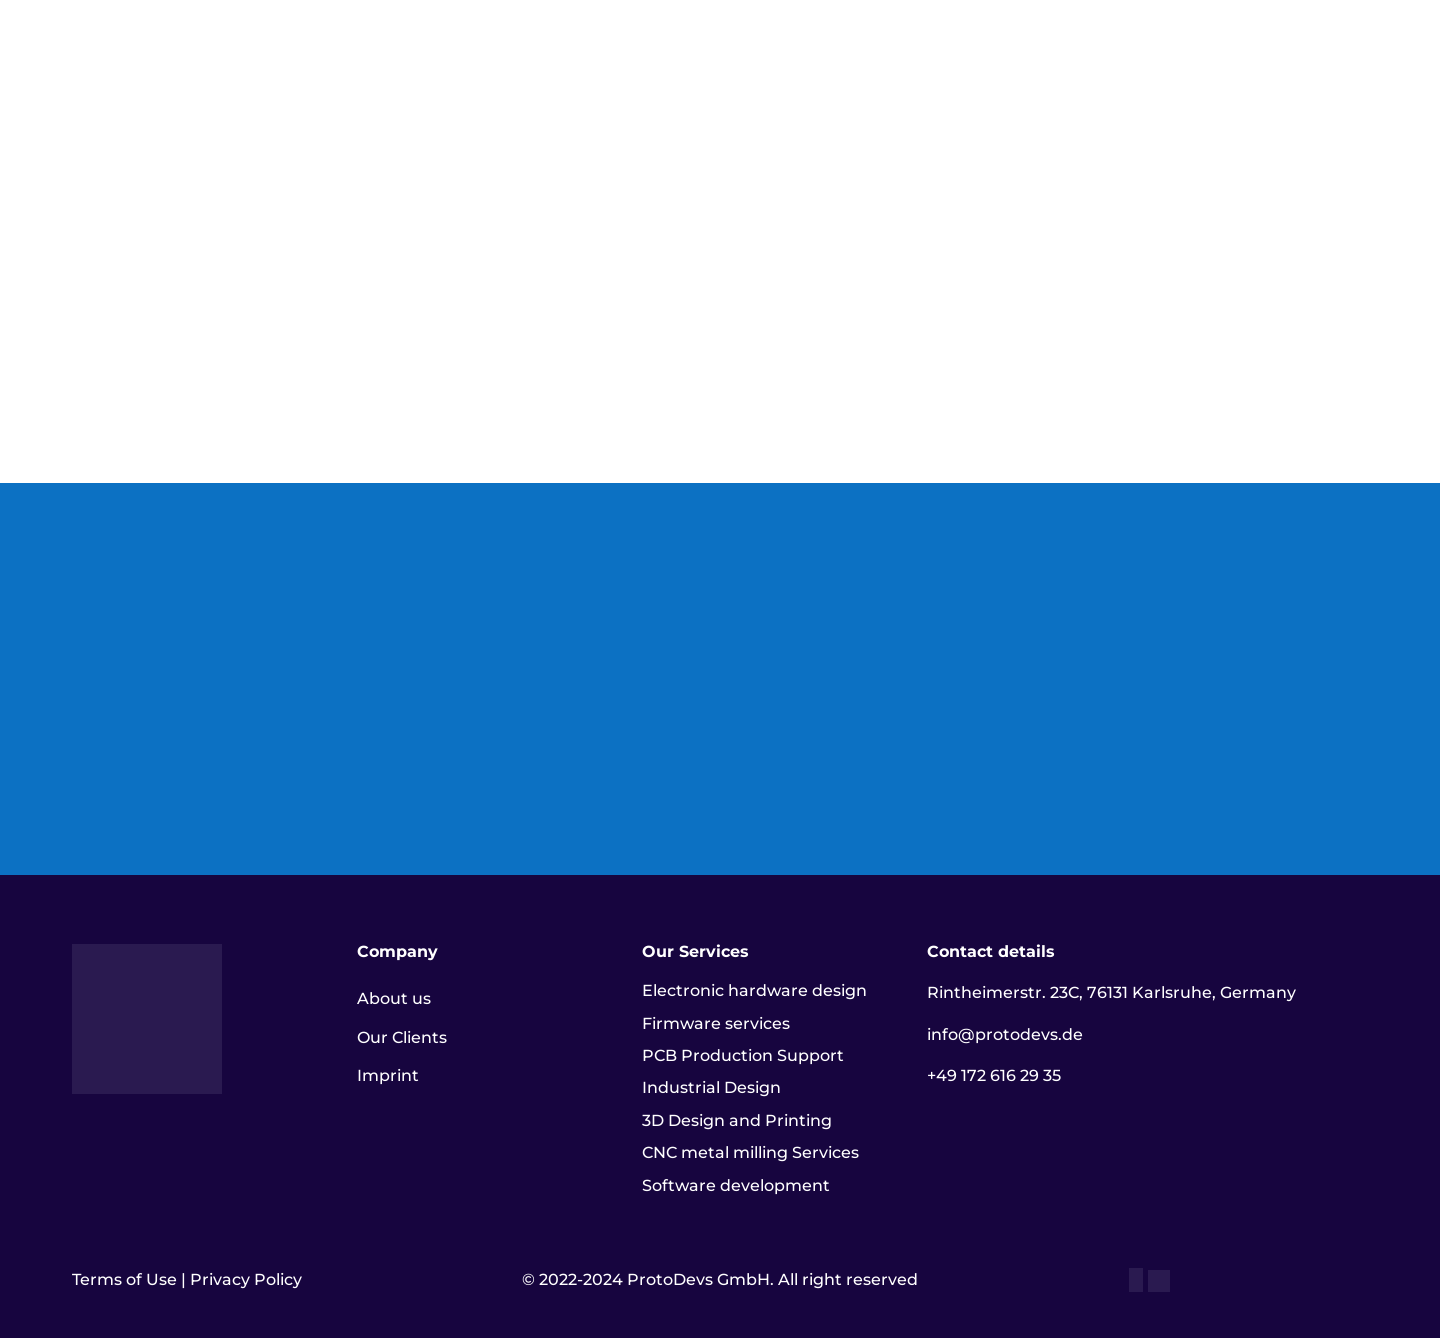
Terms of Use (124, 1279)
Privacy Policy (246, 1279)
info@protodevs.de (1005, 1034)
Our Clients (402, 1037)
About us (394, 998)
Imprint (388, 1075)
